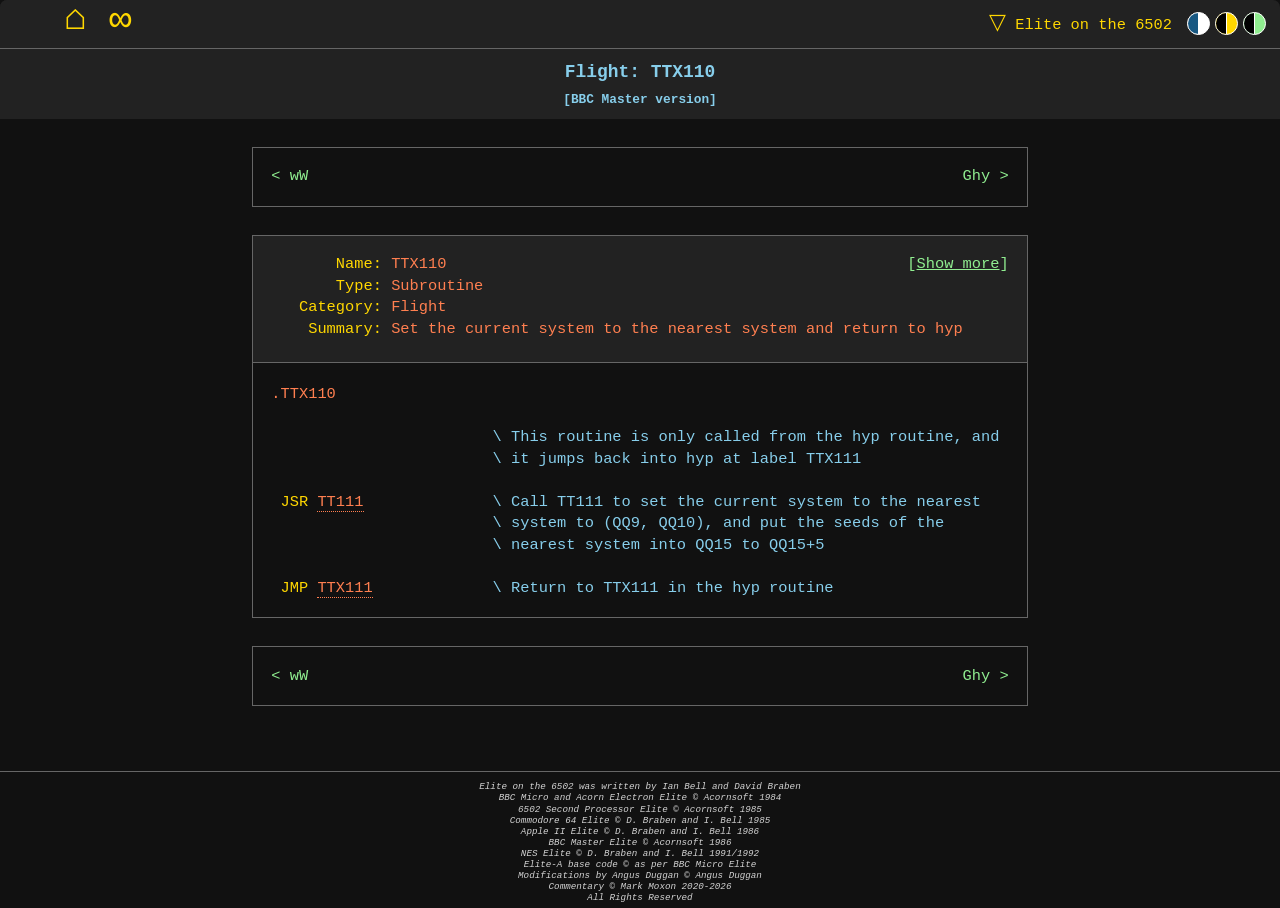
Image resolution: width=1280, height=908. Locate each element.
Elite (1076, 23)
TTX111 (344, 588)
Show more (958, 264)
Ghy (977, 176)
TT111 (340, 502)
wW (299, 176)
